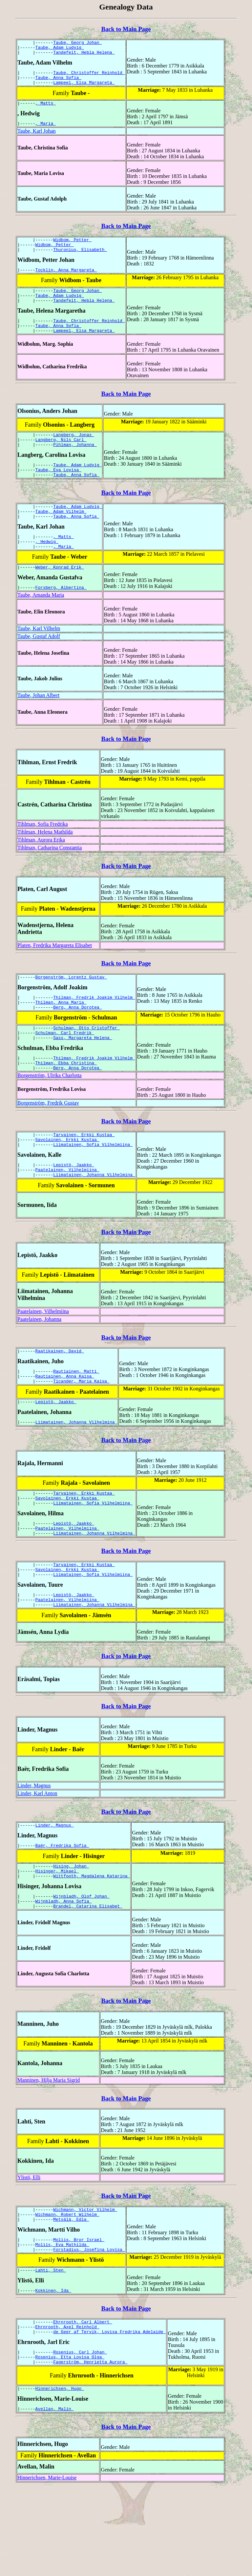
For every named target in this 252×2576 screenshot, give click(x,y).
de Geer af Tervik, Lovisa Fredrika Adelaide (109, 2415)
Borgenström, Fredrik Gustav (48, 1144)
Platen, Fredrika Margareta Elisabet (54, 976)
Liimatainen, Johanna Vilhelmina (94, 1222)
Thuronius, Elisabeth (80, 260)
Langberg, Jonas (73, 453)
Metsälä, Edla (71, 2295)
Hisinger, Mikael (57, 1940)
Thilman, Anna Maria (61, 1036)
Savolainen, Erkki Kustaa (67, 1183)
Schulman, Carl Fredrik (64, 1070)
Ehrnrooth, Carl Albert (82, 2403)
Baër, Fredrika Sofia (62, 1912)
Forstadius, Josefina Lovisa (89, 2328)
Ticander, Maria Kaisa (81, 1432)
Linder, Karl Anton (37, 1858)
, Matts (45, 110)
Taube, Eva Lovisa (58, 492)
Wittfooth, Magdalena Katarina (91, 1945)
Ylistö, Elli (28, 2250)
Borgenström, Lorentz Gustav (71, 1009)
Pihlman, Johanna (75, 465)
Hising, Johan (71, 1934)
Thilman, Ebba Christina (66, 1103)
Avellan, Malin (54, 2497)
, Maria (45, 131)
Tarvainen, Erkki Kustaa (84, 1177)
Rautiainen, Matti (76, 1420)
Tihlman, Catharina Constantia (49, 879)
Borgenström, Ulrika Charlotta (49, 1116)
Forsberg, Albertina (61, 619)
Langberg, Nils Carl (61, 459)
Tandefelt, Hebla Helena (84, 55)
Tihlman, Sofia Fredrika (42, 855)
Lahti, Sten (50, 2350)
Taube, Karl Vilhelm (38, 660)
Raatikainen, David (59, 1399)
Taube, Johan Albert (38, 726)
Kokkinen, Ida (53, 2371)
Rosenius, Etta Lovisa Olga (70, 2442)
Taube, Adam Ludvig (59, 49)
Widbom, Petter (72, 248)
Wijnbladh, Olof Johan (81, 1967)
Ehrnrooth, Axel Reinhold (67, 2409)
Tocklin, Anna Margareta (66, 281)
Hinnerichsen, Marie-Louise (46, 2566)
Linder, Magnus (34, 1850)
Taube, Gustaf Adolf (38, 667)
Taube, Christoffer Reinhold (89, 76)
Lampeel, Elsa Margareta (84, 88)
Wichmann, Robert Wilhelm (67, 2289)
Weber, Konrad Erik (59, 597)
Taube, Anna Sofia (58, 82)
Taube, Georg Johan (77, 43)
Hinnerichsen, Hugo (59, 2476)
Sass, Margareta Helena (82, 1076)
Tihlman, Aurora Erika (41, 871)
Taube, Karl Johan (36, 139)
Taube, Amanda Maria (40, 626)
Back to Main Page (126, 29)
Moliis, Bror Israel (78, 2316)
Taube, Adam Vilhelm (61, 537)
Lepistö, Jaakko (73, 1210)
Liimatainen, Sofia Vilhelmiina (93, 1188)
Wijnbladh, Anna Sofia (63, 1973)
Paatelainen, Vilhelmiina (67, 1216)
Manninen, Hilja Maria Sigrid (48, 2153)
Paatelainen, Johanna (39, 1366)
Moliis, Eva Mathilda (62, 2322)
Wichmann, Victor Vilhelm (85, 2283)
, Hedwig (46, 570)
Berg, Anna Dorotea (77, 1042)
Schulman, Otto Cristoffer (86, 1064)
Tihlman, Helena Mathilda (45, 863)
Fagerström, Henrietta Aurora (90, 2448)
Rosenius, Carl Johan (80, 2436)
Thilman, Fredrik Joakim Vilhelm (94, 1031)
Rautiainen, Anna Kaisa (64, 1426)
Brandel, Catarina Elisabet (87, 1979)
